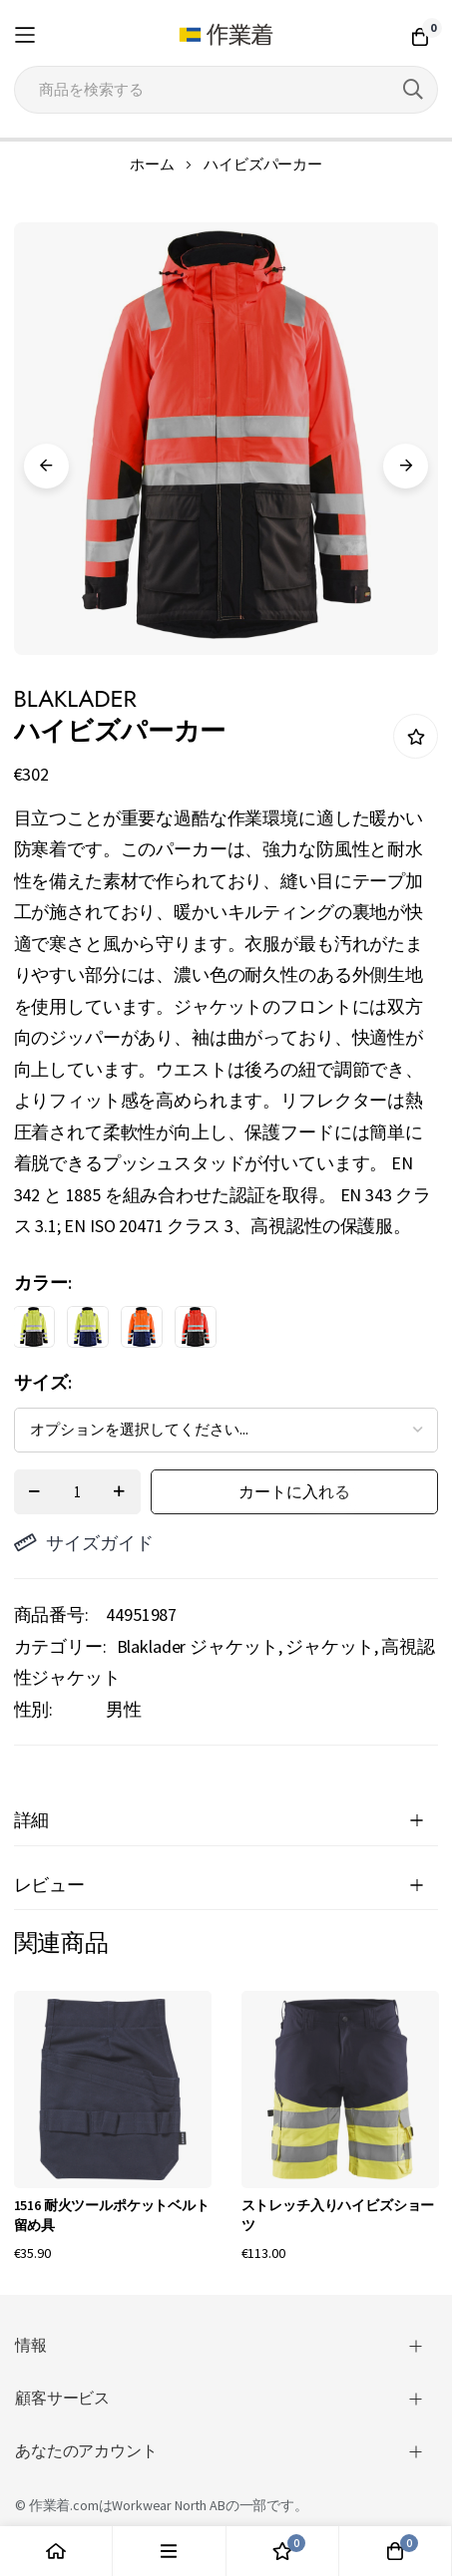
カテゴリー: (60, 1646)
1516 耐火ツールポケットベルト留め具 (112, 2215)
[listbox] (209, 1332)
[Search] (413, 90)
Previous (46, 466)
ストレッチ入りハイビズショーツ (338, 2215)
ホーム (152, 164)
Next (405, 466)
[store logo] (226, 35)
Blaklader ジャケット (198, 1646)
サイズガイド (84, 1542)
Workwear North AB (168, 2505)
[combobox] (226, 90)
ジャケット (329, 1646)
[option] (34, 1327)
